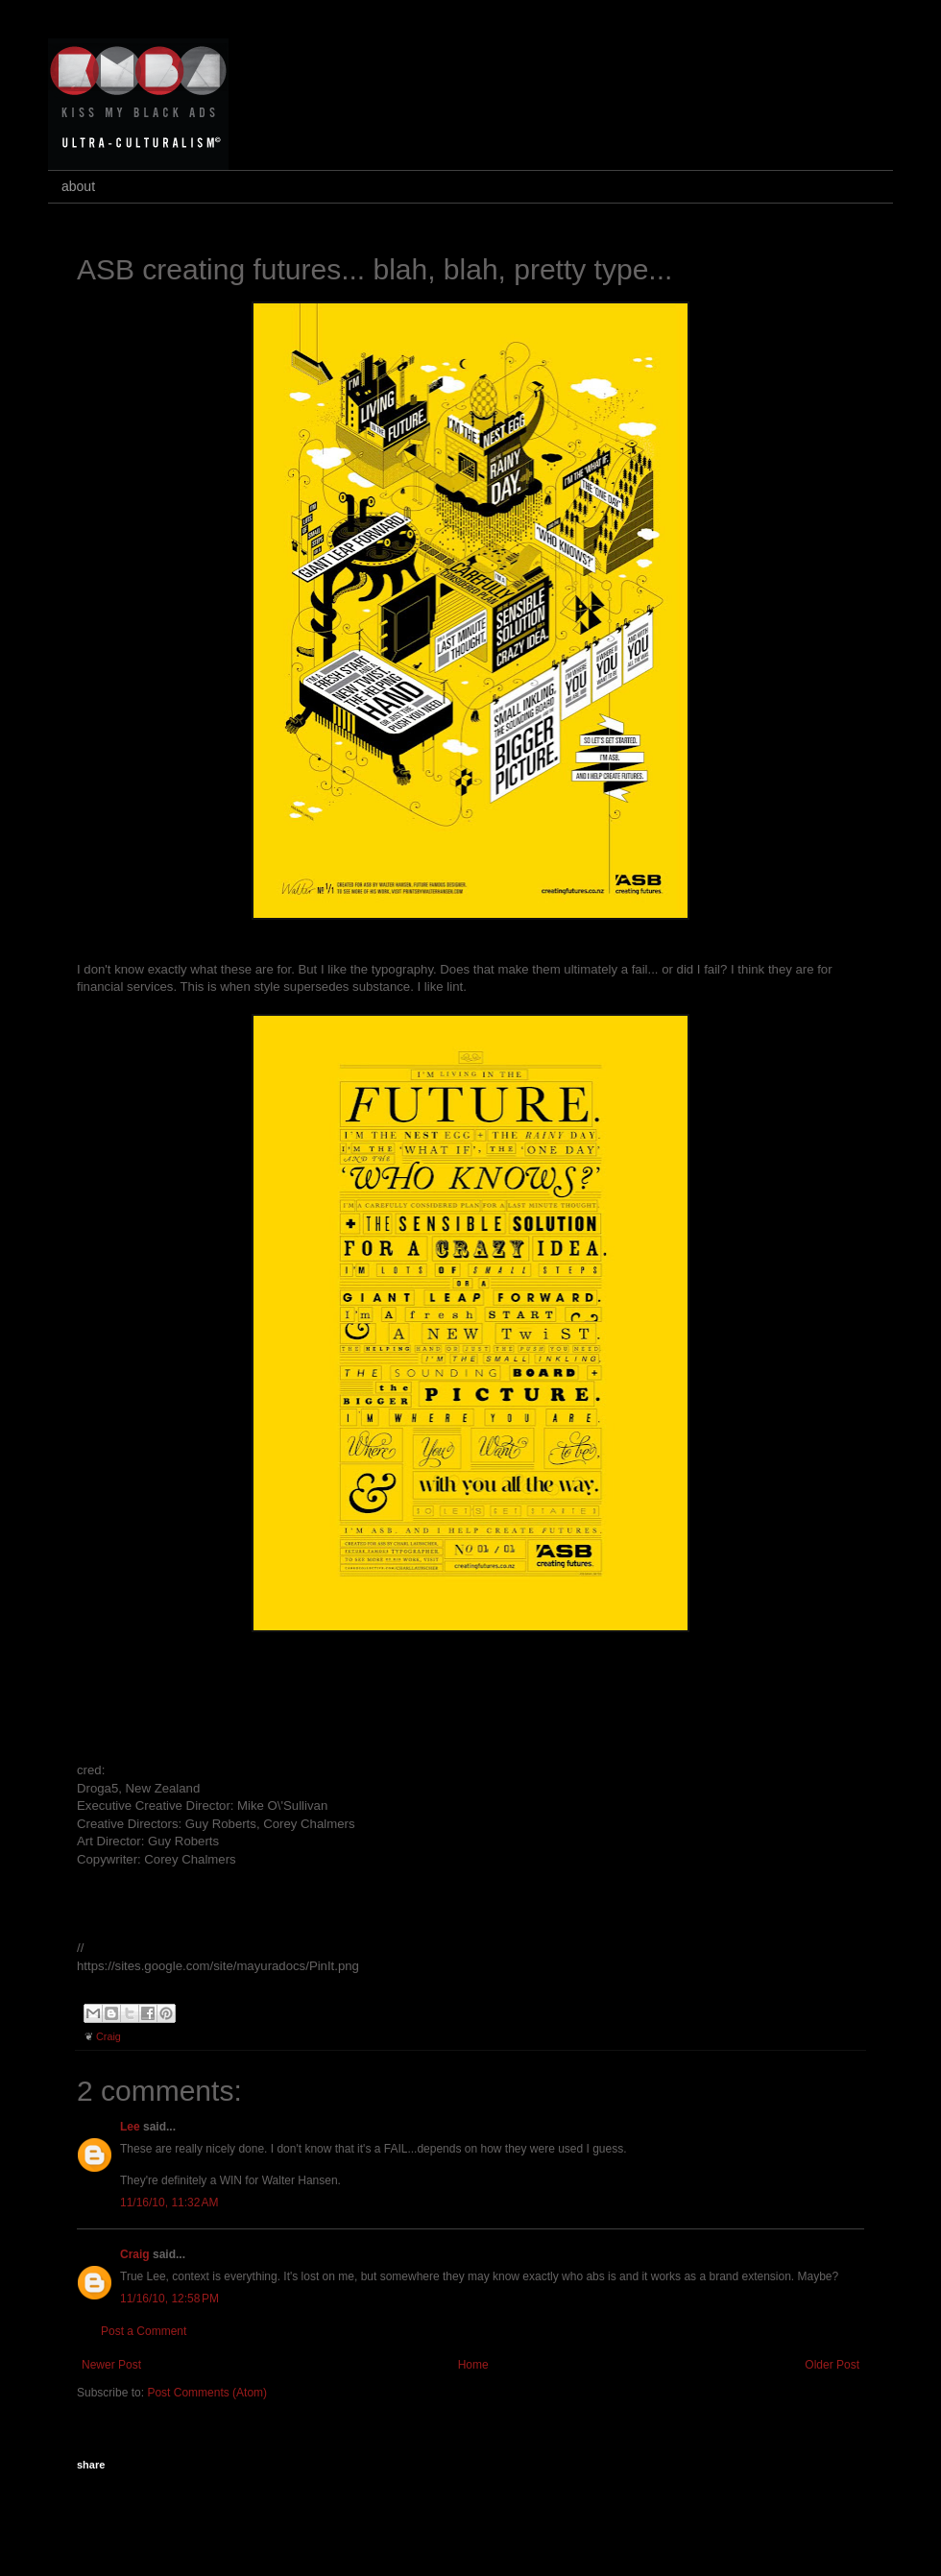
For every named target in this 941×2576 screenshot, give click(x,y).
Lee (130, 2126)
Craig (108, 2036)
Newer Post (111, 2364)
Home (473, 2364)
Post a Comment (143, 2331)
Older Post (832, 2364)
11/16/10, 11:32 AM (169, 2202)
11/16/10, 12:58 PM (169, 2298)
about (78, 186)
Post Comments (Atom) (207, 2392)
